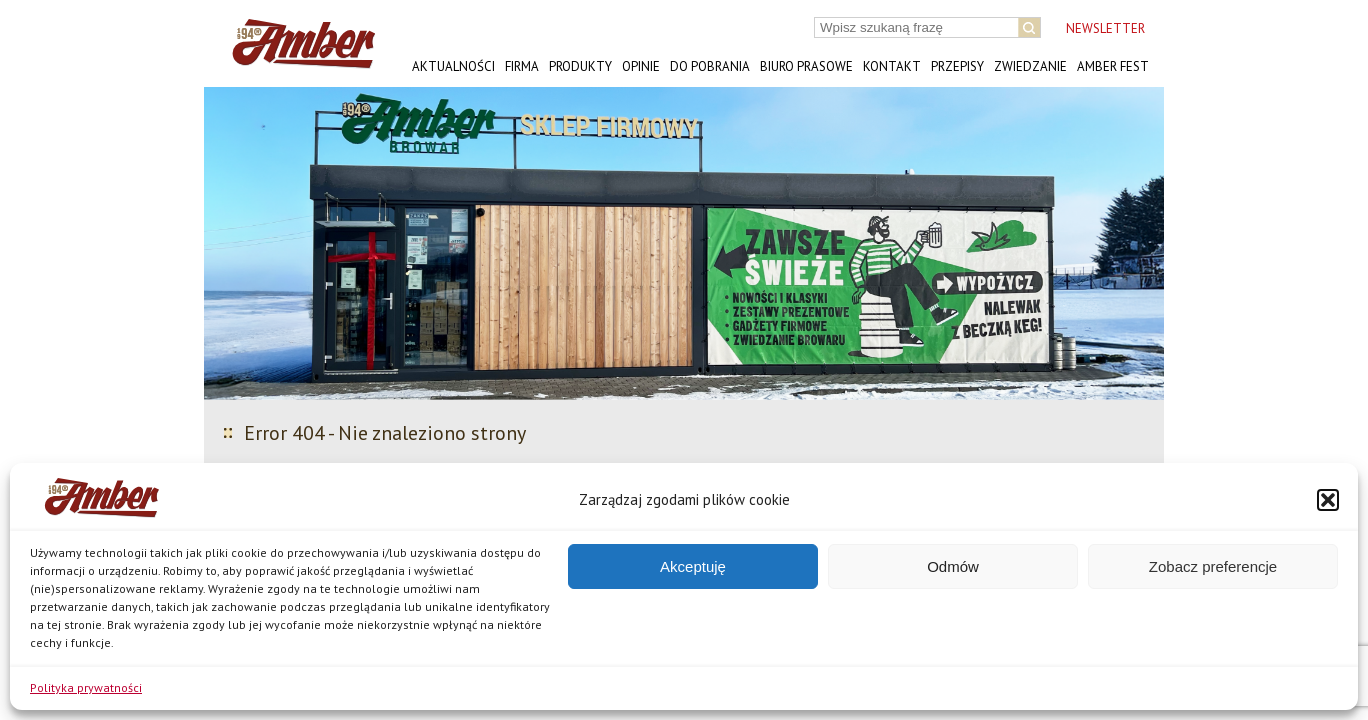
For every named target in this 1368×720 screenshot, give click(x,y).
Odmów (953, 566)
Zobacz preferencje (1213, 566)
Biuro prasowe (806, 66)
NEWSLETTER (1105, 28)
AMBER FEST (1113, 66)
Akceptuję (693, 566)
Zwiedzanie (1030, 66)
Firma (522, 66)
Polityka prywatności (86, 687)
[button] (1328, 500)
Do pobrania (710, 66)
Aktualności (453, 66)
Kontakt (892, 66)
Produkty (580, 66)
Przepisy (957, 66)
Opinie (641, 66)
